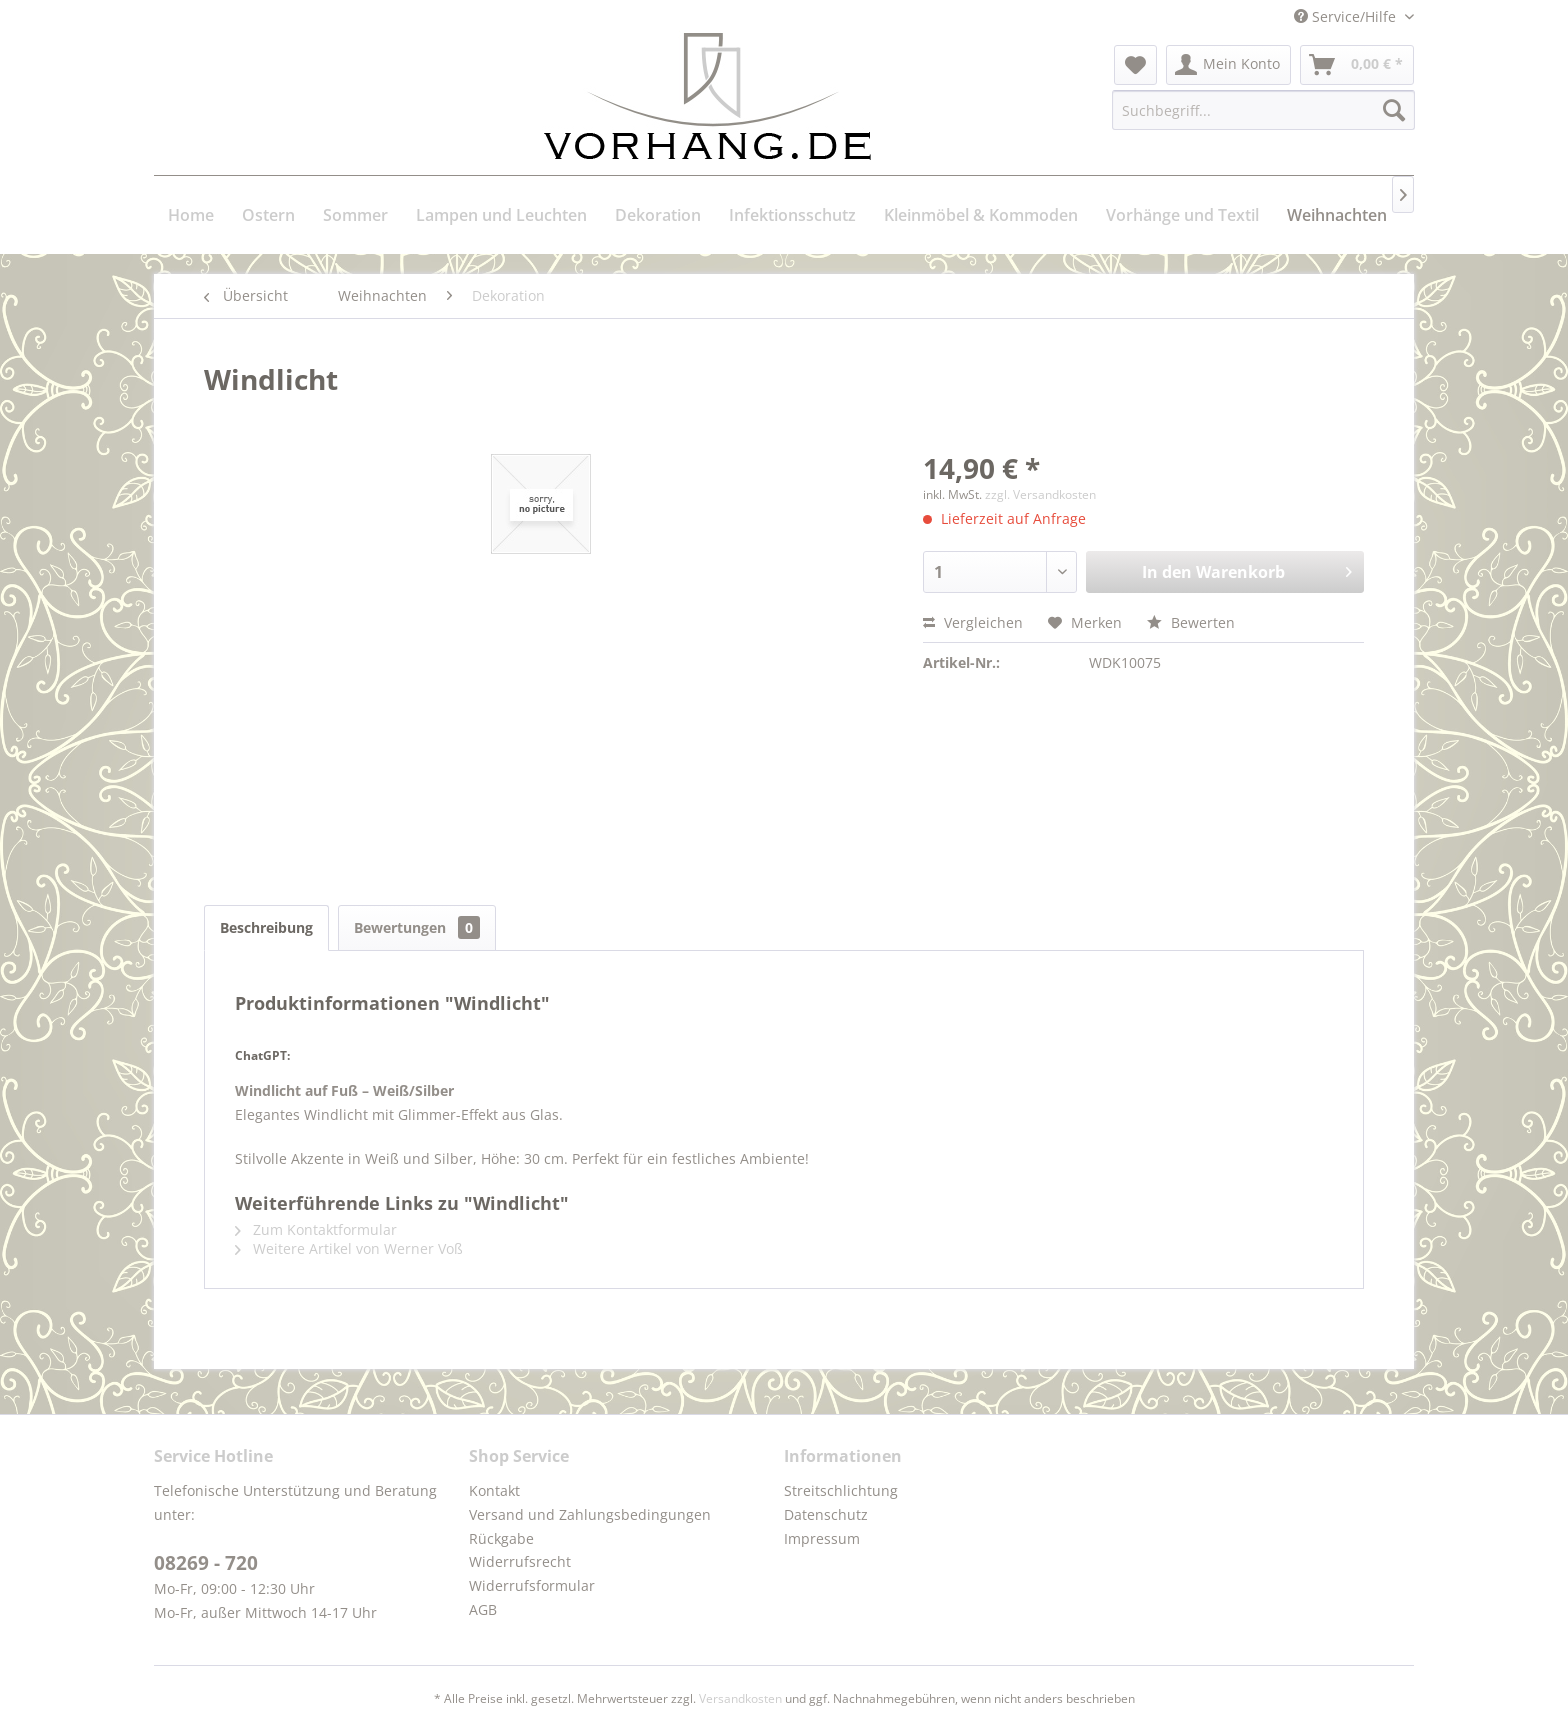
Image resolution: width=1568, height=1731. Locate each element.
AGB (483, 1609)
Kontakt (494, 1490)
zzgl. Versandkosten (1040, 494)
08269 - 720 (206, 1563)
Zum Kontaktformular (316, 1229)
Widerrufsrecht (520, 1561)
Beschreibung (266, 927)
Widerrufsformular (532, 1585)
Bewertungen (417, 927)
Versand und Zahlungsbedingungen (590, 1514)
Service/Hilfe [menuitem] (1347, 16)
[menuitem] (1135, 65)
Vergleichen (973, 622)
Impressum (822, 1538)
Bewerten (1191, 622)
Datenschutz (826, 1514)
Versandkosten (740, 1698)
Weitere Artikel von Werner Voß (349, 1248)
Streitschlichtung (841, 1490)
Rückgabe (501, 1538)
